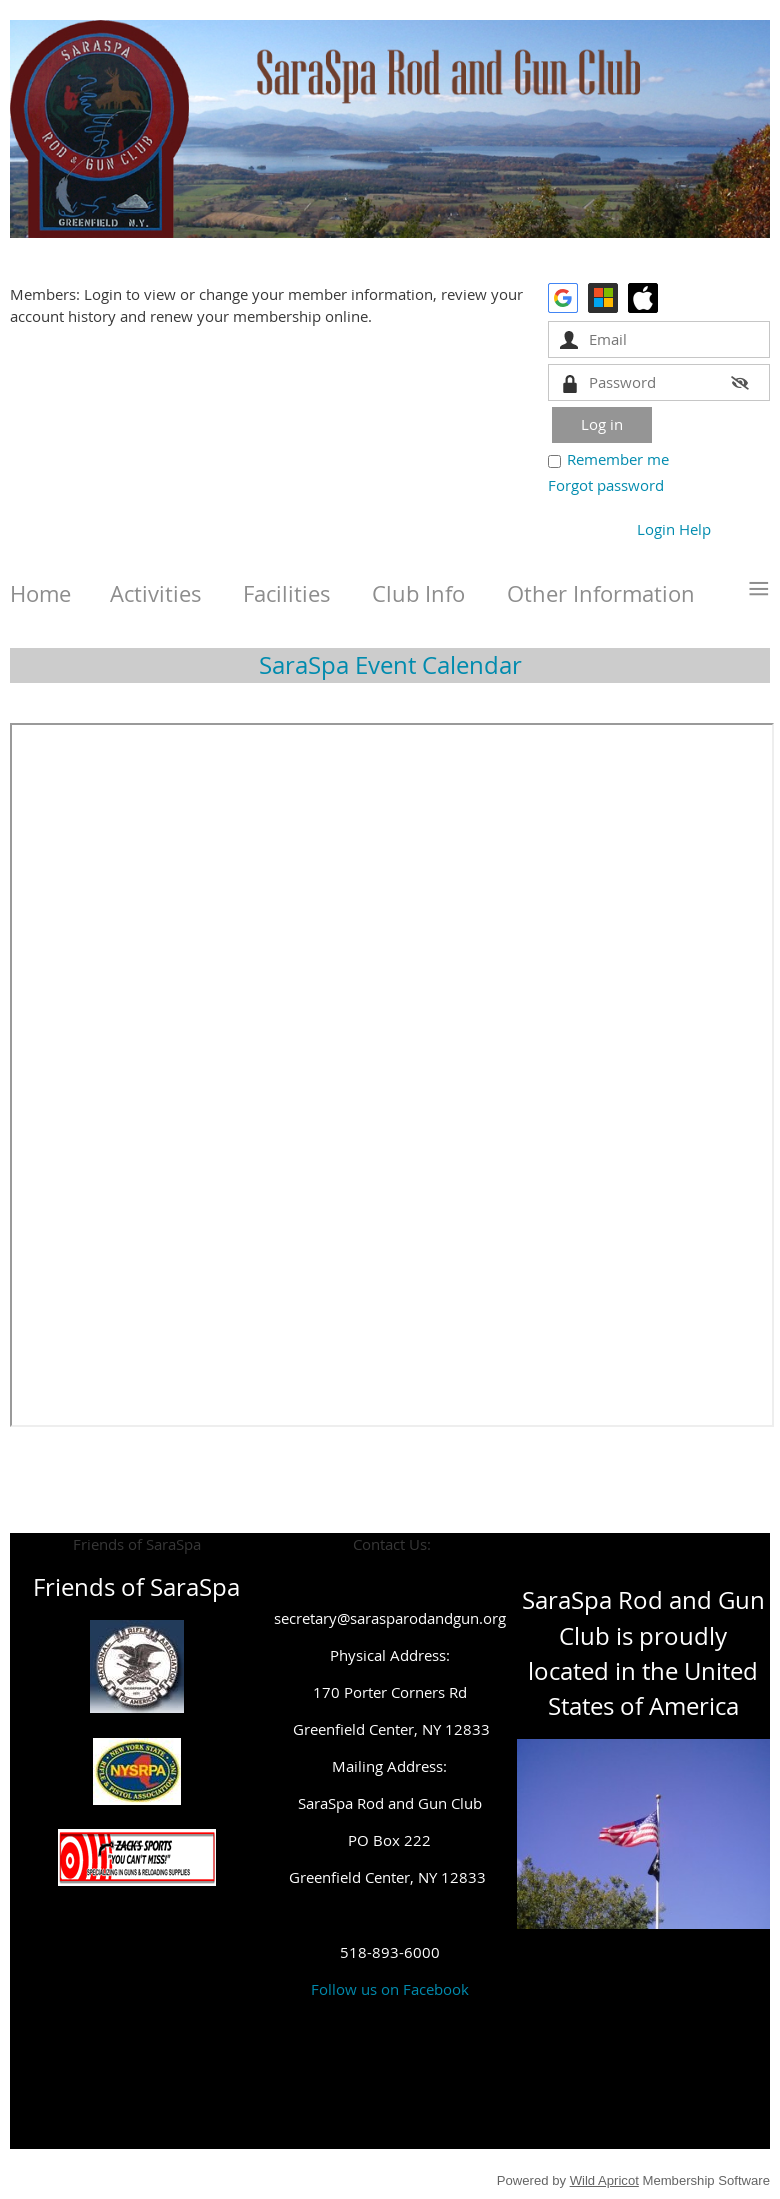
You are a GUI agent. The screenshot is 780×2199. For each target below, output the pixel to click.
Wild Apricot (604, 2180)
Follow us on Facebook (390, 1989)
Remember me (618, 459)
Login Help (674, 529)
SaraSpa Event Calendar (390, 665)
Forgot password (606, 485)
